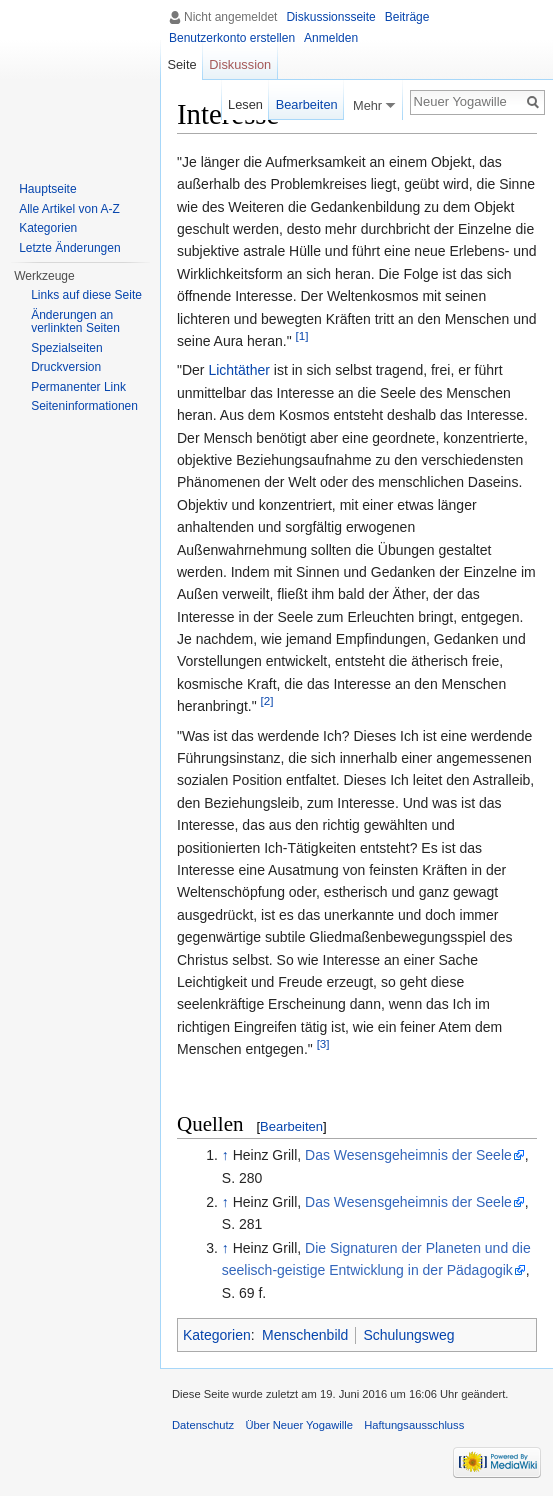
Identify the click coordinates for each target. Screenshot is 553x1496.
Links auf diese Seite (86, 295)
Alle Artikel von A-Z (69, 209)
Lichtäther (238, 370)
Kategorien (217, 1335)
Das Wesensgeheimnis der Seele (408, 1155)
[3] (323, 1043)
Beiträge (407, 17)
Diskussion (240, 64)
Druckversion (66, 367)
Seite (181, 64)
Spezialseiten (66, 348)
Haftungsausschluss (414, 1425)
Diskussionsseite (330, 17)
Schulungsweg (408, 1335)
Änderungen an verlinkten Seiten (75, 322)
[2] (267, 701)
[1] (302, 335)
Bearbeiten (291, 1126)
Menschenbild (305, 1335)
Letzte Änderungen (69, 248)
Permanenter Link (78, 387)
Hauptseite (47, 189)
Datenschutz (203, 1425)
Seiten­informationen (84, 406)
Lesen (245, 104)
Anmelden (331, 38)
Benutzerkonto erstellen (232, 38)
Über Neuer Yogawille (299, 1425)
